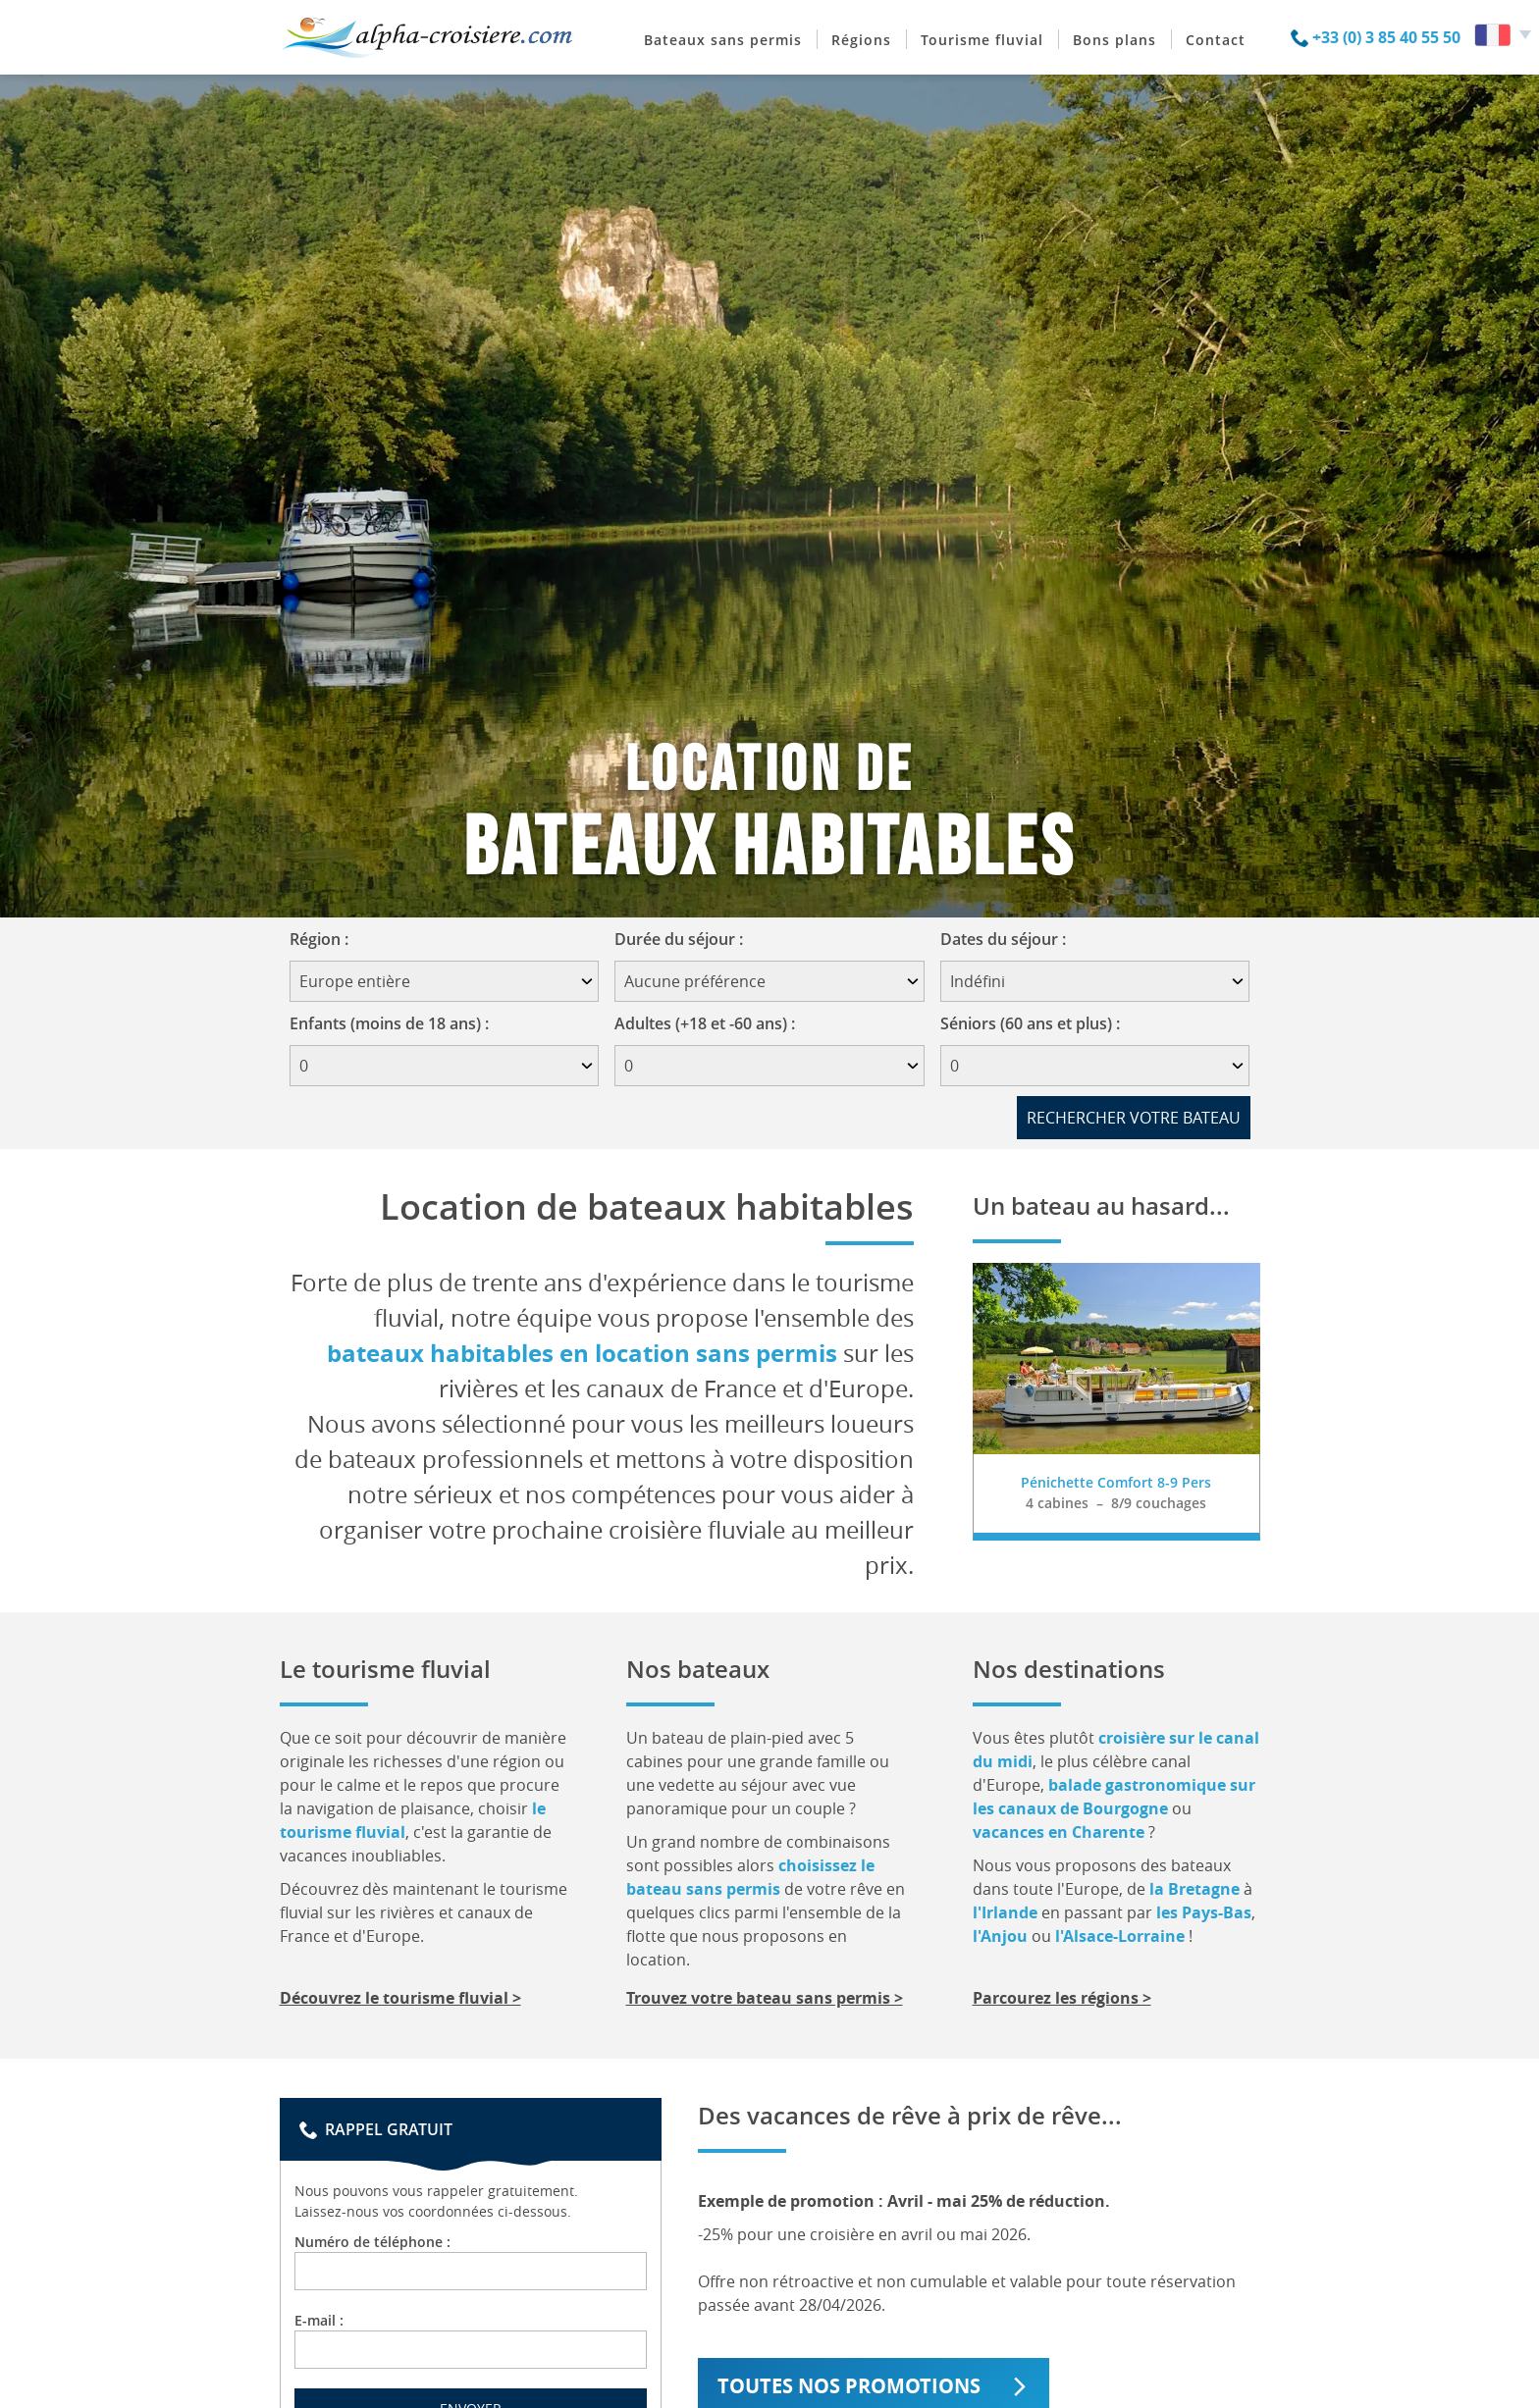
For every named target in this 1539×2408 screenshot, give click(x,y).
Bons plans (1114, 39)
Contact (1216, 39)
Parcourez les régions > (1062, 1998)
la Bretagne (1194, 1889)
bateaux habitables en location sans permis (582, 1353)
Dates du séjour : (1009, 939)
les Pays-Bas (1203, 1912)
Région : (325, 939)
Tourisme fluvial (982, 39)
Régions (861, 39)
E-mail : (470, 2340)
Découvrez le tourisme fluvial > (400, 1998)
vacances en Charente (1058, 1832)
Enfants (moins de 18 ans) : (389, 1023)
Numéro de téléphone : (470, 2261)
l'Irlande (1005, 1912)
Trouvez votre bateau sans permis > (764, 1998)
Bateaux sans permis (723, 39)
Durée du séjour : (685, 939)
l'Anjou (1000, 1936)
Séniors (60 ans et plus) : (1030, 1023)
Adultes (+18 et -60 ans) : (704, 1023)
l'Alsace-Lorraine (1120, 1936)
